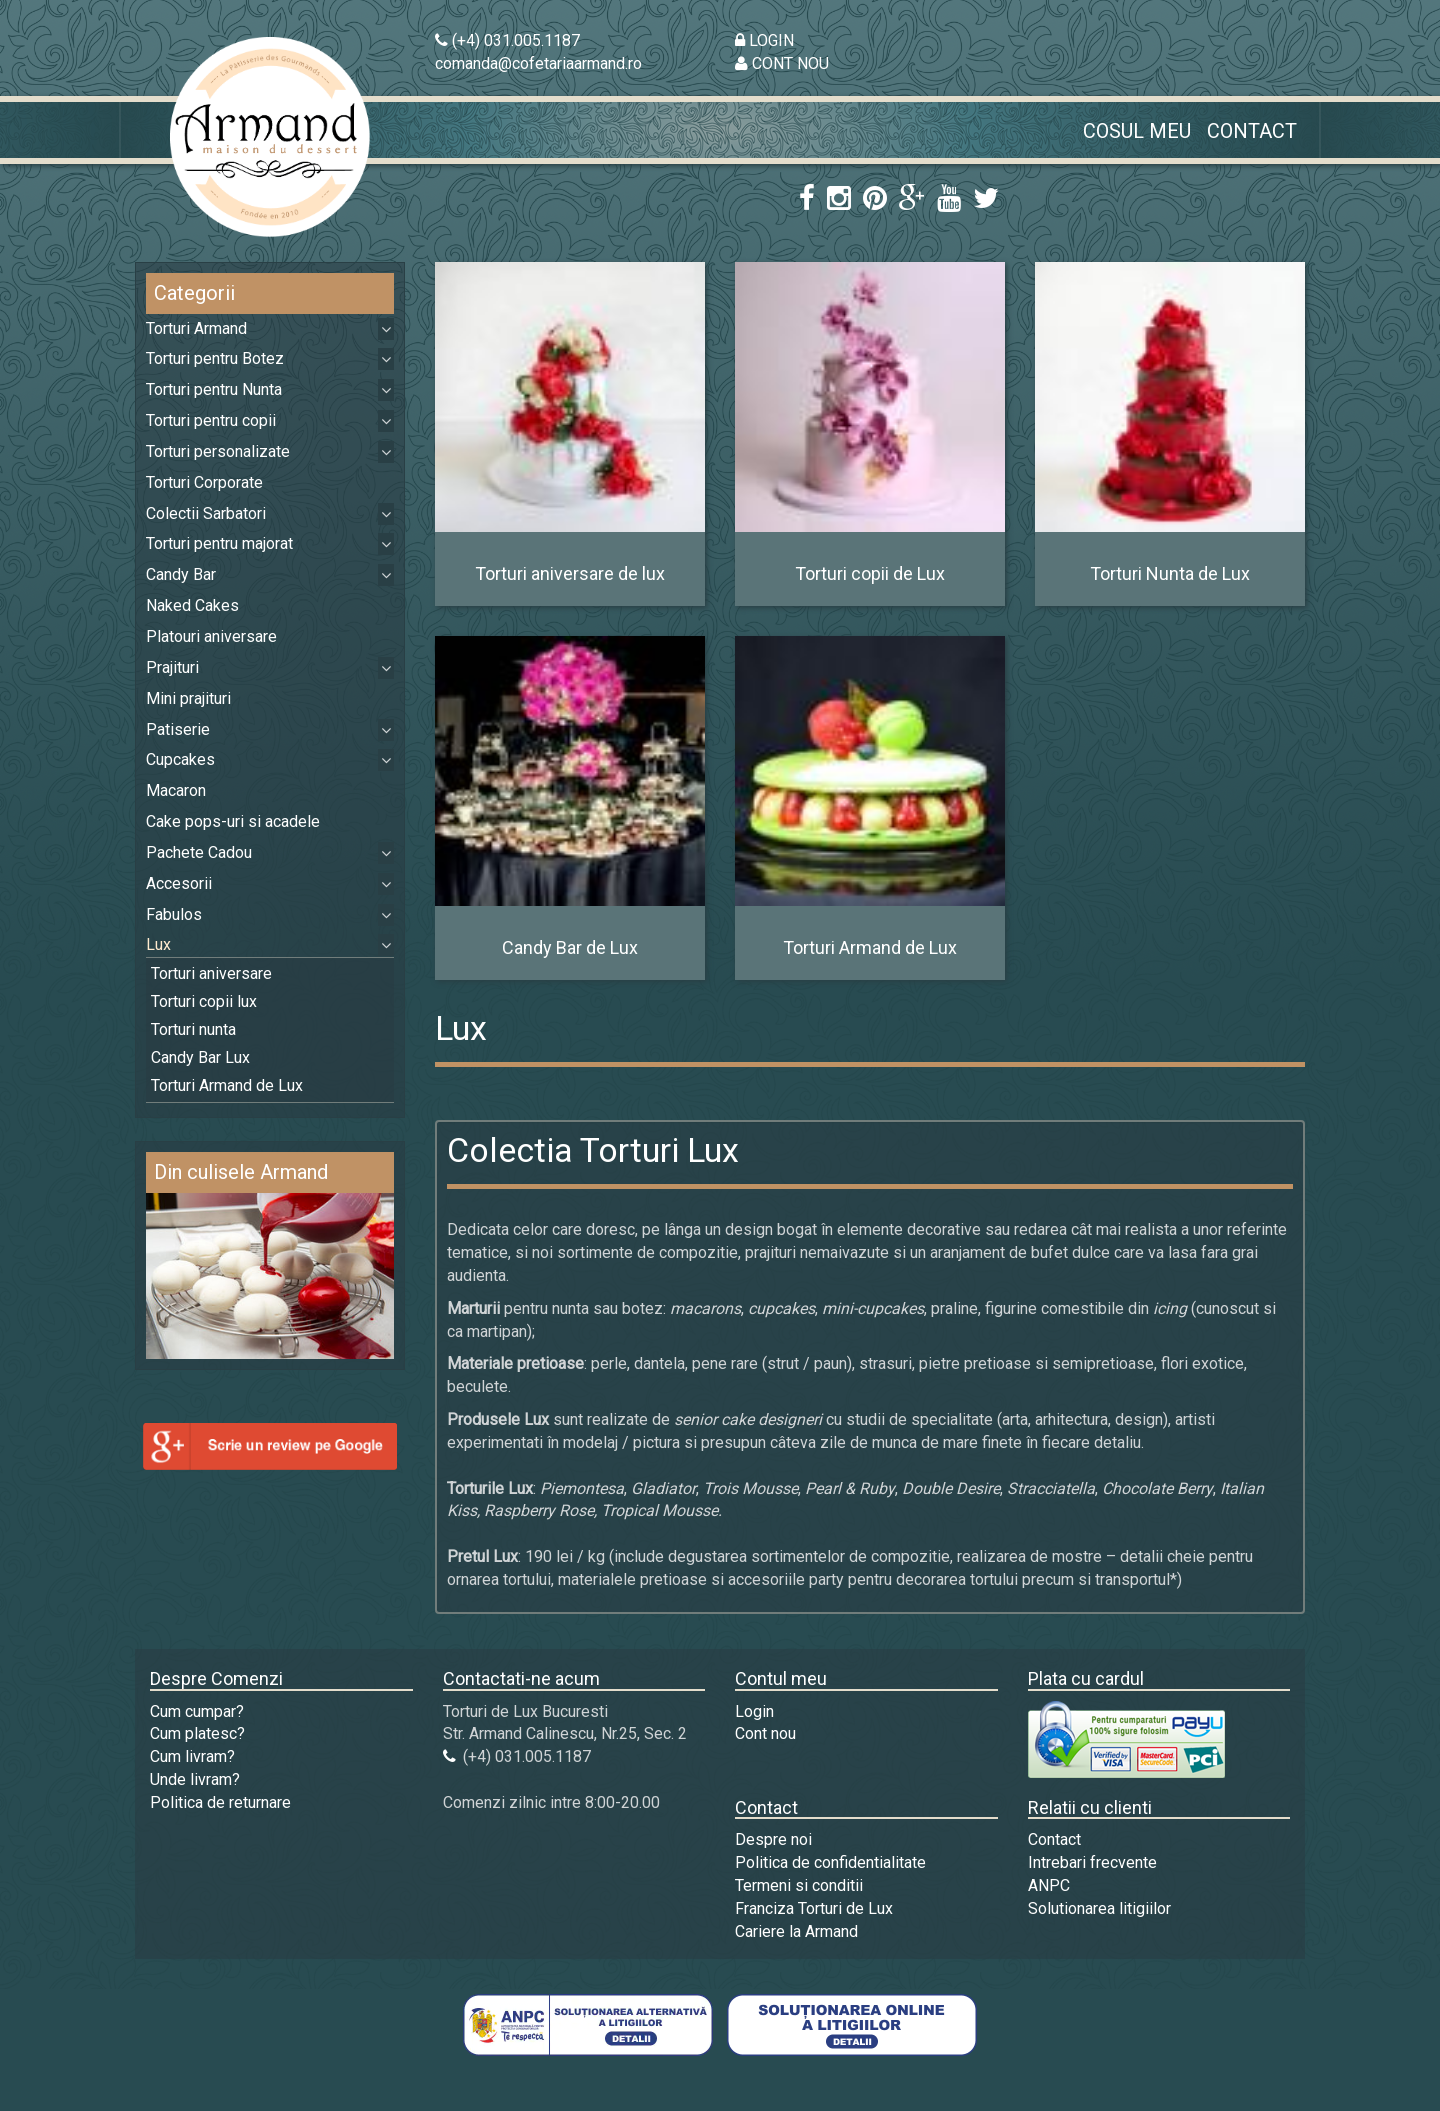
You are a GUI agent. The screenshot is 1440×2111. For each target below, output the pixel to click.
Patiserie (178, 729)
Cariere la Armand (796, 1931)
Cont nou (765, 1733)
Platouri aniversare (211, 636)
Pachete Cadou (199, 852)
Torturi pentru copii (211, 420)
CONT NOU (782, 63)
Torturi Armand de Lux (227, 1085)
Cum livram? (192, 1756)
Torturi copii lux (204, 1001)
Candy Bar (181, 574)
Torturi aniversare (211, 973)
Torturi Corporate (204, 482)
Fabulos (174, 914)
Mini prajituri (188, 698)
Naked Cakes (192, 605)
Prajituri (172, 667)
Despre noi (773, 1839)
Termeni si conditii (799, 1885)
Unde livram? (195, 1779)
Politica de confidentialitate (830, 1862)
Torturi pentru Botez (215, 358)
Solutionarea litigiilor (1099, 1908)
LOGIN (764, 40)
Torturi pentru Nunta (214, 389)
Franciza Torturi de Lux (814, 1908)
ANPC (1049, 1885)
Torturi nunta (193, 1029)
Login (754, 1711)
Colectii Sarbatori (206, 513)
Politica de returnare (220, 1802)
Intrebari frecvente (1092, 1862)
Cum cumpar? (197, 1711)
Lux (158, 944)
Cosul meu (1137, 131)
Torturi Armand (196, 328)
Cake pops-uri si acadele (233, 821)
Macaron (176, 790)
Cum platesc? (197, 1733)
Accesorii (179, 883)
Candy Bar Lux (200, 1057)
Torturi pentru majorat (219, 543)
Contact (1252, 131)
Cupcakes (180, 759)
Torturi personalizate (218, 451)
